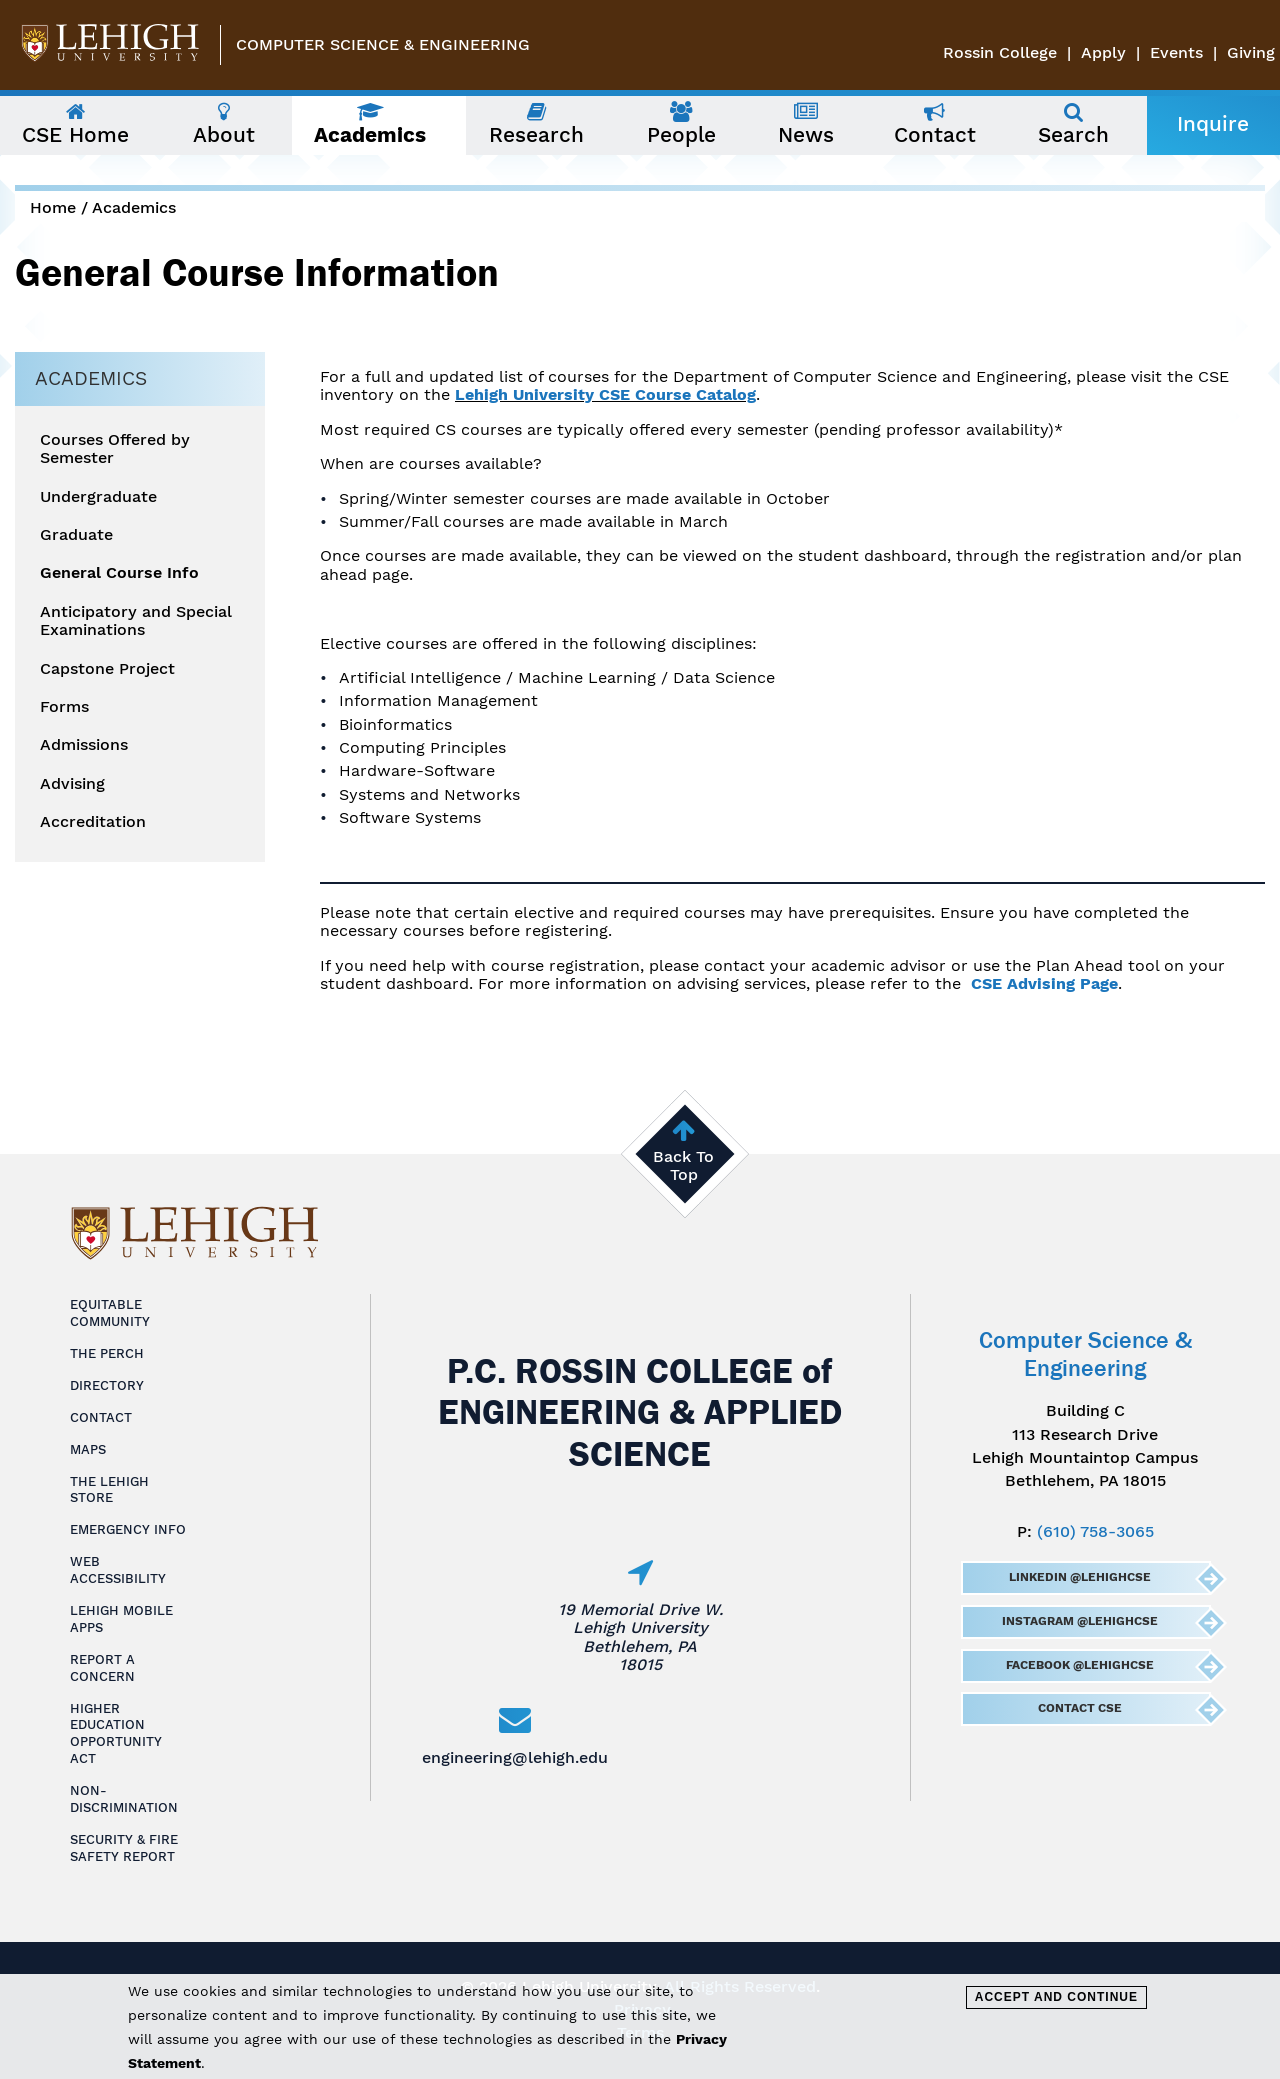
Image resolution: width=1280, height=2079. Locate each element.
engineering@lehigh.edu (515, 1757)
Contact (101, 1417)
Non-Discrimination (124, 1799)
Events (1176, 52)
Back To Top (683, 1165)
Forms (64, 707)
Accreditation (93, 822)
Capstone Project (107, 669)
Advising (72, 784)
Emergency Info (128, 1529)
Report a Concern (102, 1668)
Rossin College (1000, 52)
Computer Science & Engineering (383, 44)
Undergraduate (98, 497)
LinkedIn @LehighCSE (1079, 1577)
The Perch (107, 1353)
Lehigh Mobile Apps (121, 1619)
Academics (134, 207)
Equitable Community (110, 1313)
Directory (107, 1385)
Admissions (84, 745)
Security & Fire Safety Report (124, 1848)
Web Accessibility (118, 1570)
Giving (1251, 52)
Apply (1103, 52)
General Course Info (119, 573)
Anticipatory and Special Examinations (136, 621)
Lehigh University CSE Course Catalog (605, 394)
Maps (88, 1449)
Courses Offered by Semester (115, 449)
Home (53, 207)
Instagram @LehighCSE (1079, 1621)
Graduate (76, 535)
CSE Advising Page (1044, 983)
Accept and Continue (1056, 1997)
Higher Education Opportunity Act (116, 1734)
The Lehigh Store (109, 1490)
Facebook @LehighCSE (1079, 1665)
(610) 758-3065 (1095, 1531)
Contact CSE (1079, 1708)
